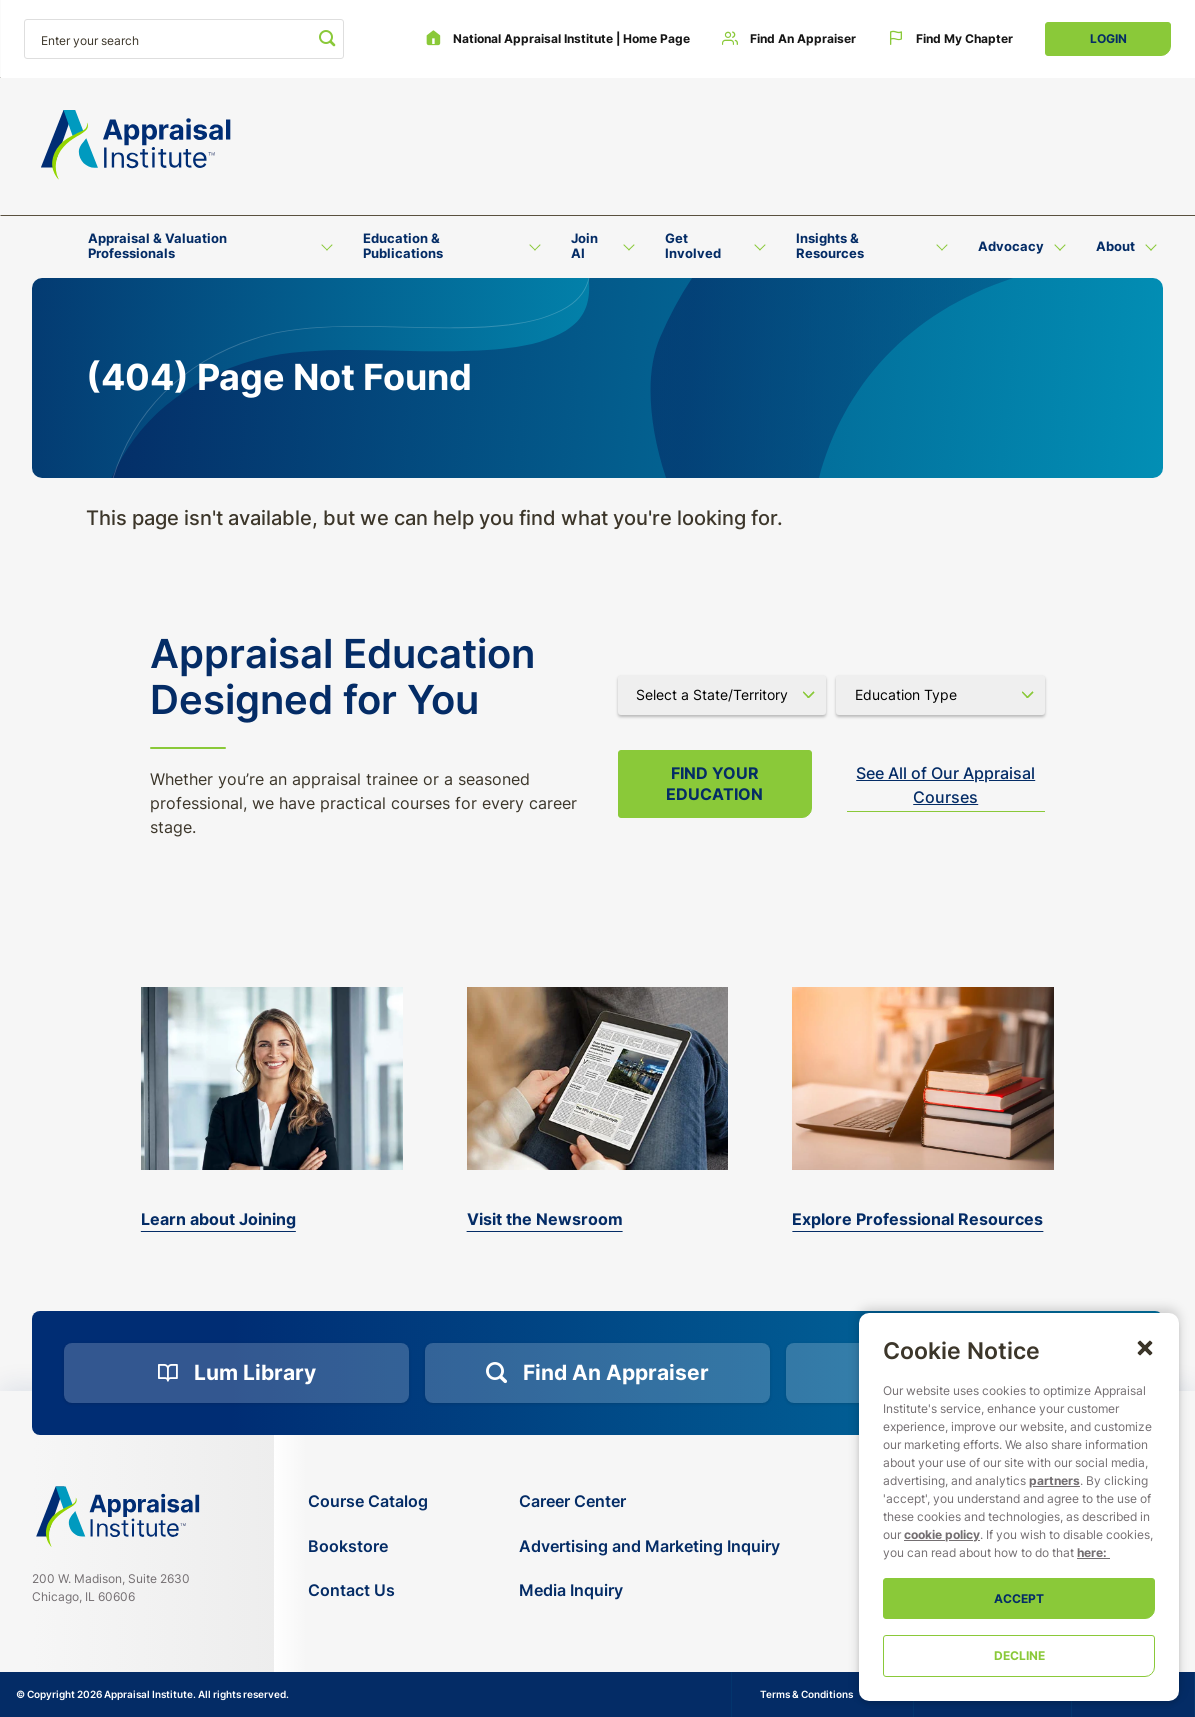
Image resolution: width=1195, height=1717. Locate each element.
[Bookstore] (368, 1546)
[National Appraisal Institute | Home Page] (557, 39)
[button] (1145, 1347)
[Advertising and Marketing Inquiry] (649, 1546)
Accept (1019, 1598)
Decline (1019, 1655)
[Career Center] (649, 1501)
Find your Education (714, 783)
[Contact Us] (368, 1590)
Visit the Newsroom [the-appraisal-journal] (545, 1219)
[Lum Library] (236, 1373)
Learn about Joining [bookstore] (218, 1219)
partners (1054, 1480)
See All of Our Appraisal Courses (945, 785)
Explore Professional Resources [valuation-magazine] (917, 1219)
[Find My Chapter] (950, 39)
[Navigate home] (118, 1516)
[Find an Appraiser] (789, 39)
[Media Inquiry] (649, 1590)
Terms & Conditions (806, 1694)
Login (1108, 38)
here (1090, 1552)
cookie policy (942, 1534)
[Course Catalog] (368, 1501)
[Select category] (940, 695)
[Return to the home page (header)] (136, 145)
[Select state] (722, 695)
